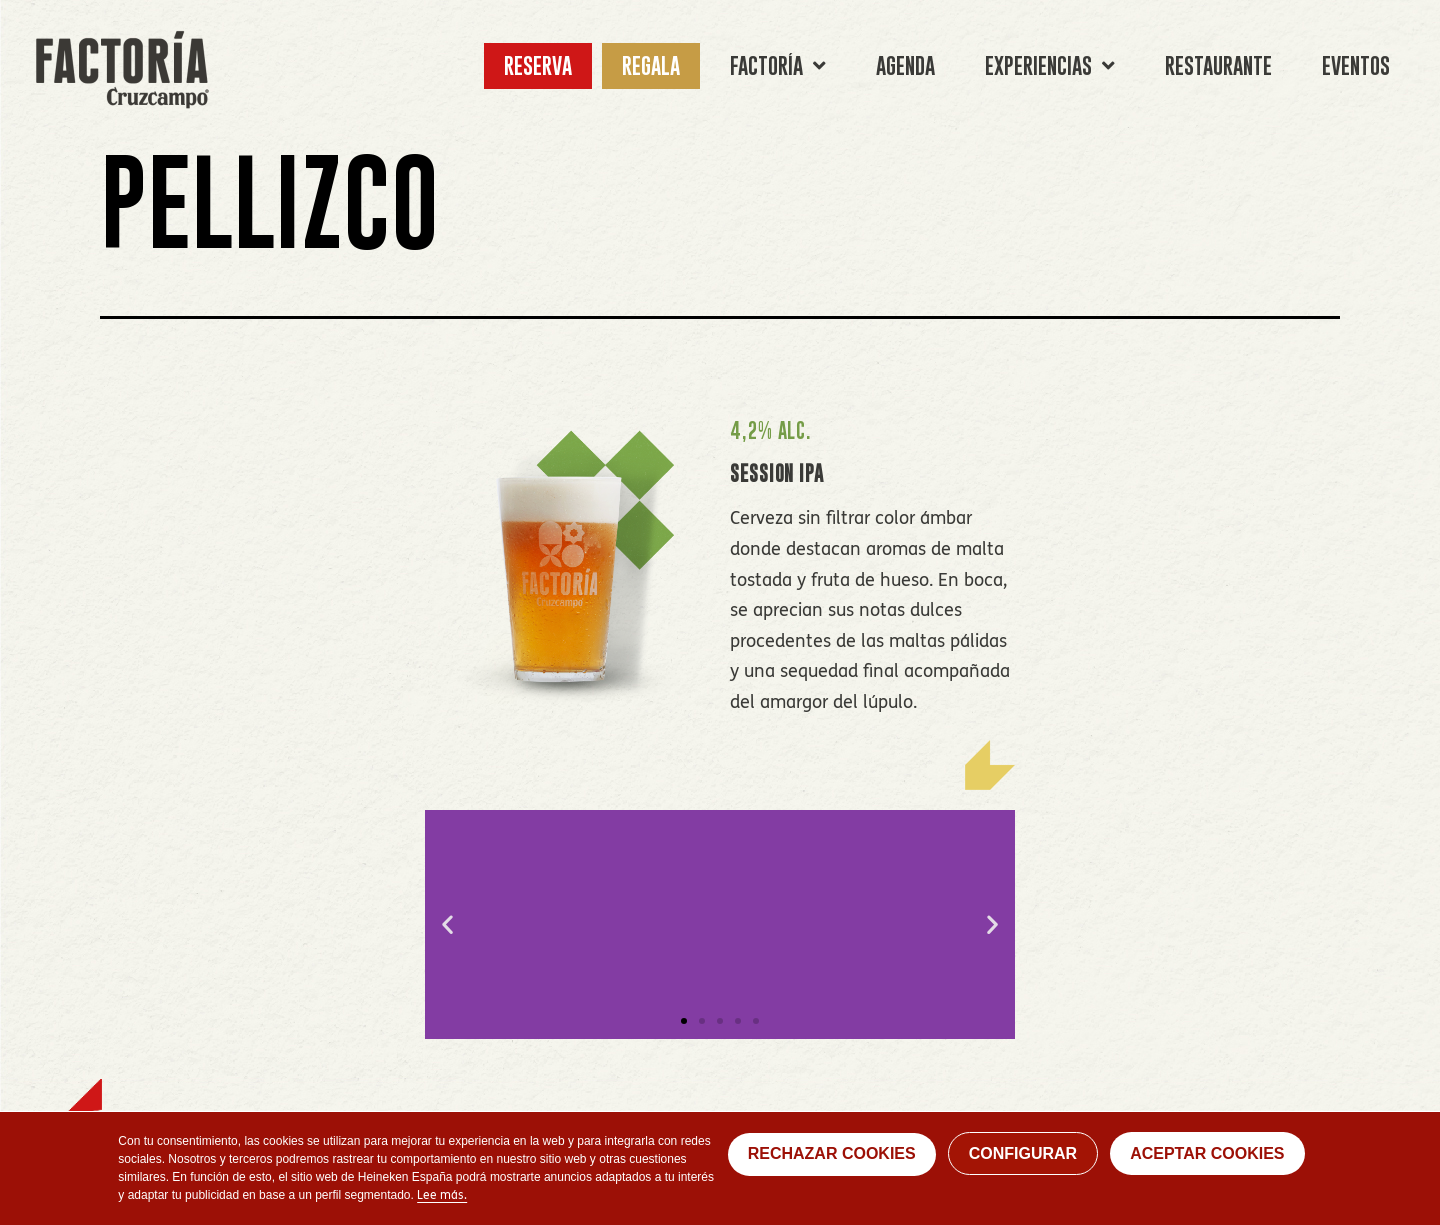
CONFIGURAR (1023, 1153)
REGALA (651, 65)
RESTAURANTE (1218, 65)
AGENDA (905, 65)
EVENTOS (1356, 65)
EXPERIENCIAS (1050, 66)
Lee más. (442, 1196)
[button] (684, 1021)
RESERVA (538, 65)
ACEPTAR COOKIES (1207, 1153)
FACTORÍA (778, 66)
